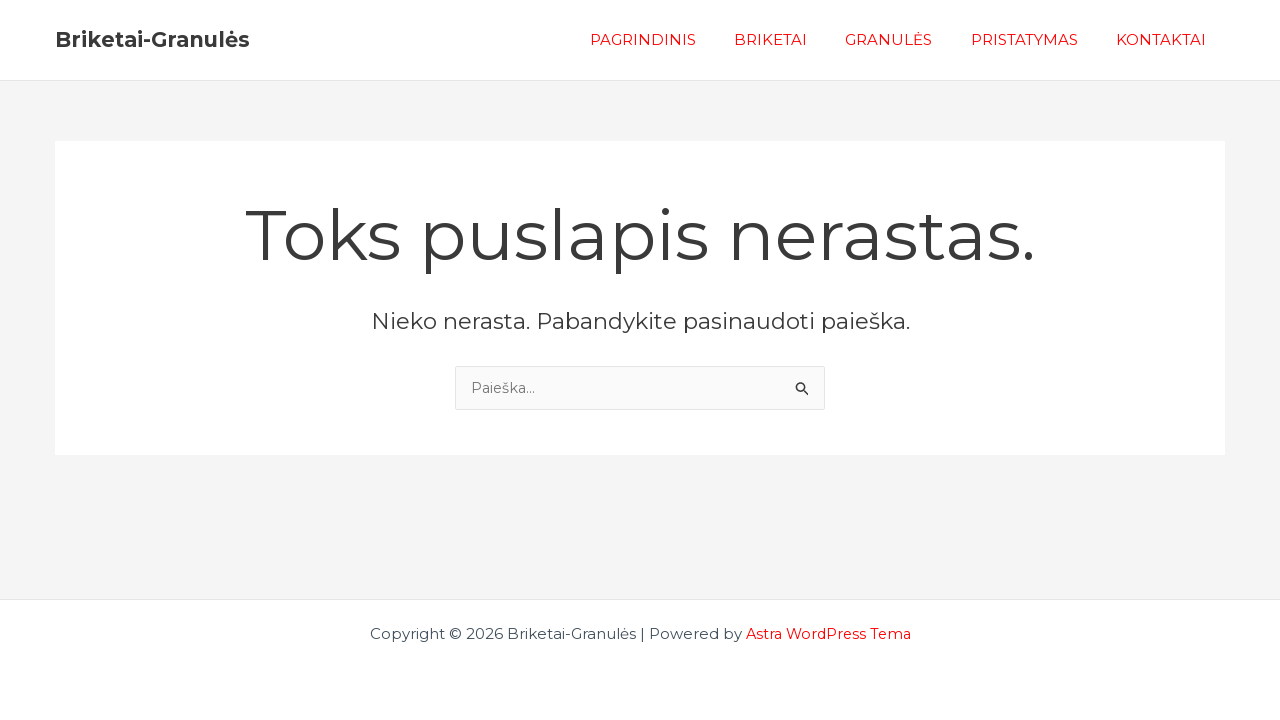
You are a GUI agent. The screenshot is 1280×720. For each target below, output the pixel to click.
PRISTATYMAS (1036, 39)
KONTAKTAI (1165, 39)
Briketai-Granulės (152, 39)
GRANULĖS (909, 39)
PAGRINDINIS (680, 39)
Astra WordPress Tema (828, 633)
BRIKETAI (799, 39)
